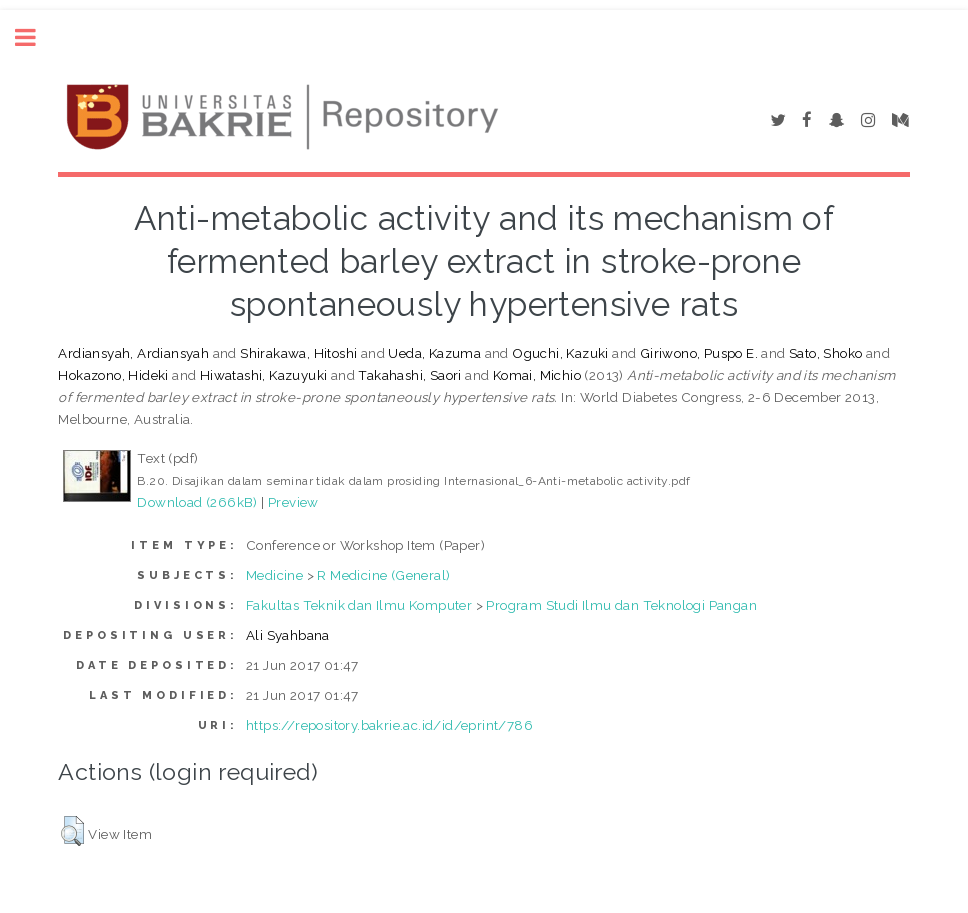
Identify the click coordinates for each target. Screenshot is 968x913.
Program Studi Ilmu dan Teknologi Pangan (621, 605)
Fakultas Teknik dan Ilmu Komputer (359, 605)
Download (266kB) (197, 502)
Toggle (36, 37)
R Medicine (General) (383, 575)
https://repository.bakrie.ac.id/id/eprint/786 (389, 725)
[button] (72, 831)
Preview (293, 502)
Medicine (274, 575)
